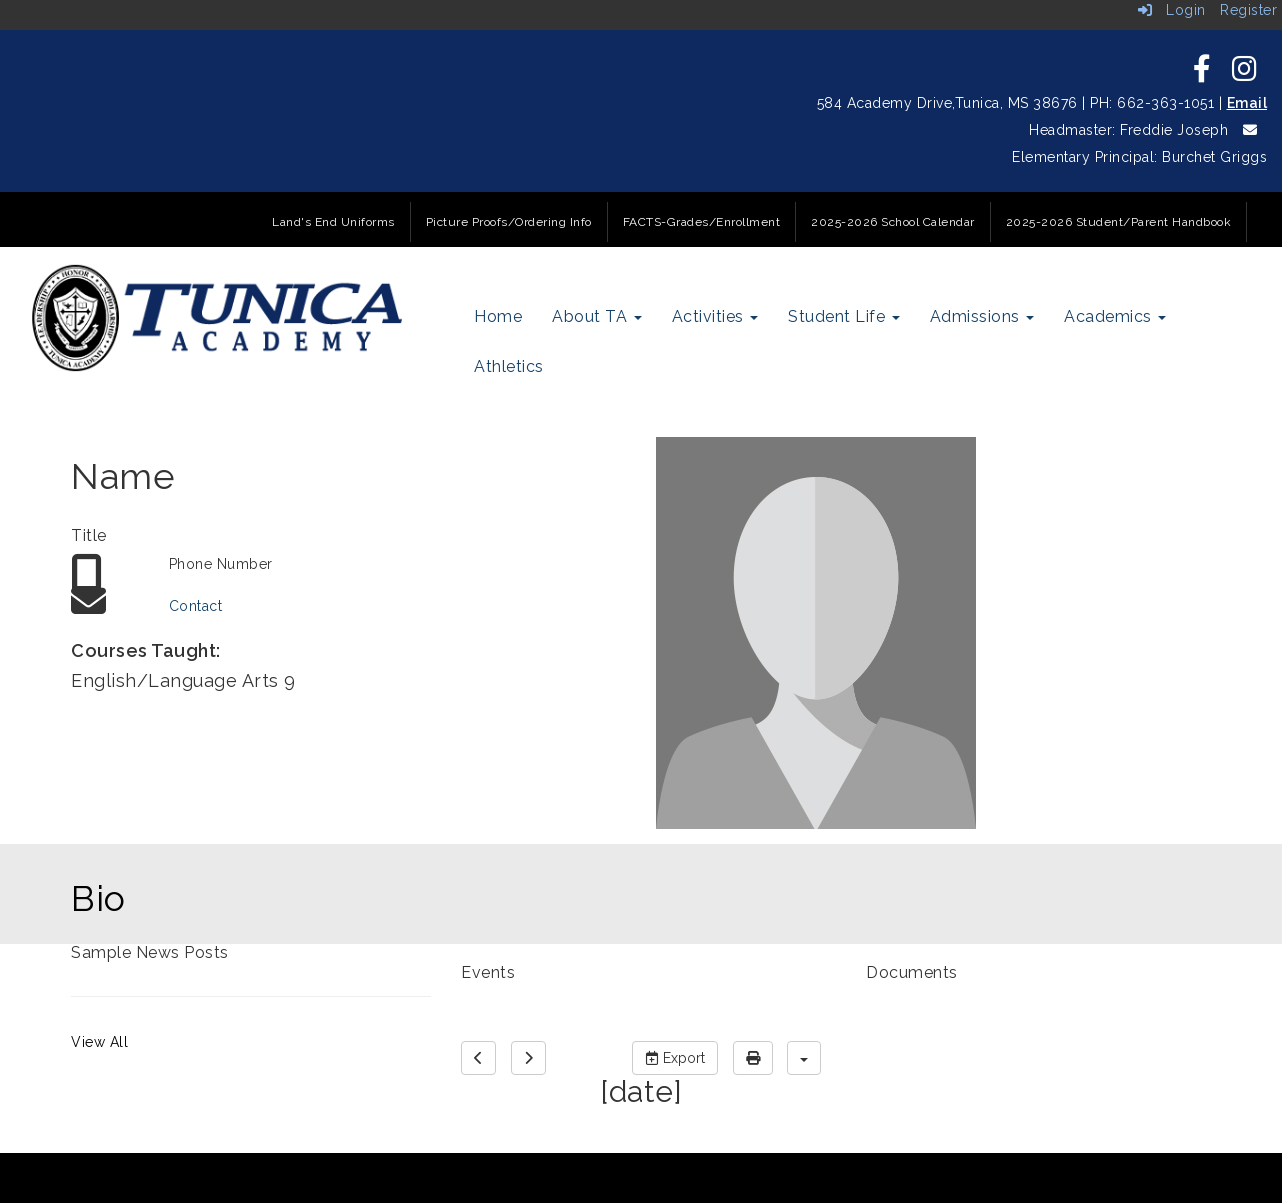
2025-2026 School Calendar (893, 222)
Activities (715, 316)
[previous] (478, 1058)
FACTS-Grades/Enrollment (702, 222)
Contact (196, 606)
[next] (528, 1058)
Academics (1115, 316)
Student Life (844, 316)
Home (498, 316)
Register (1248, 10)
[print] (753, 1058)
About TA (597, 316)
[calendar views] (804, 1058)
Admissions (982, 316)
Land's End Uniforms (333, 222)
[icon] (1202, 74)
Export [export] (675, 1058)
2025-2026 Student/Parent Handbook (1119, 222)
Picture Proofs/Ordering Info (509, 222)
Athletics (509, 366)
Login (1172, 10)
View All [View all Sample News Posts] (99, 1042)
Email (1247, 103)
